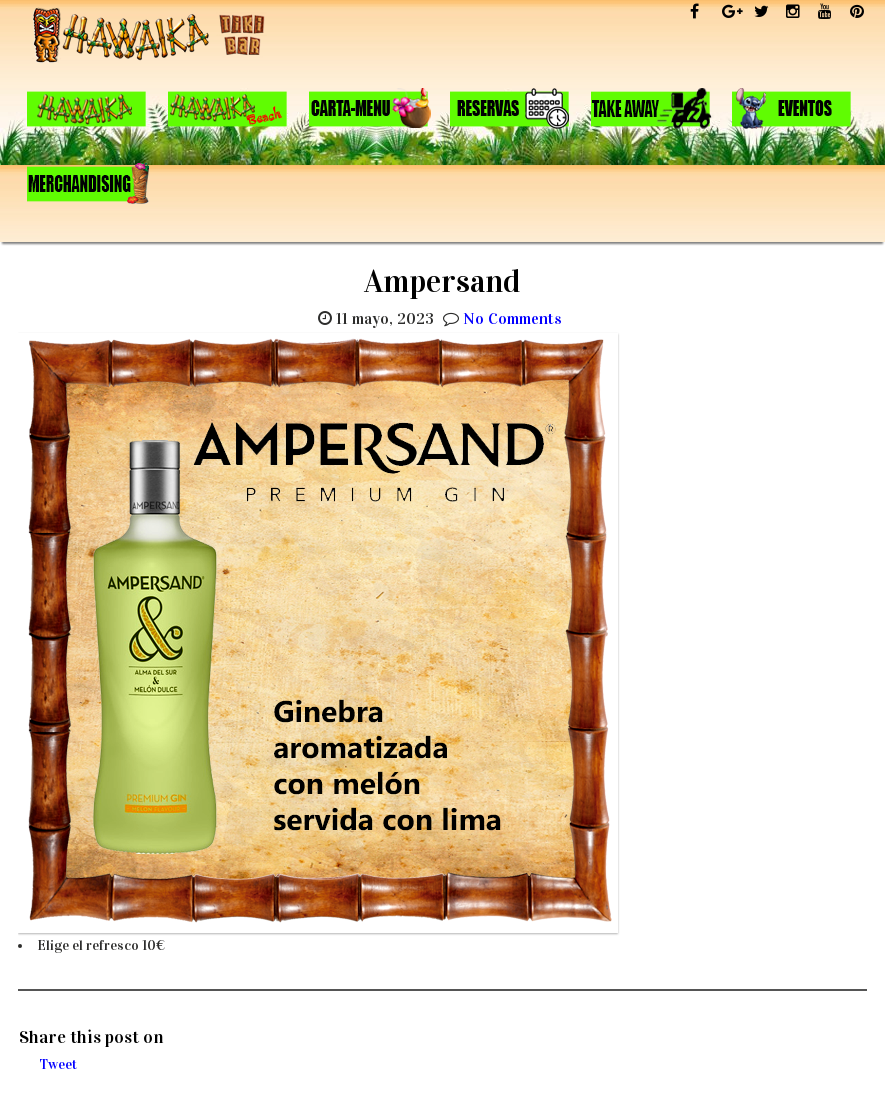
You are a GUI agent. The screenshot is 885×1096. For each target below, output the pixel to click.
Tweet (58, 1064)
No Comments (512, 318)
